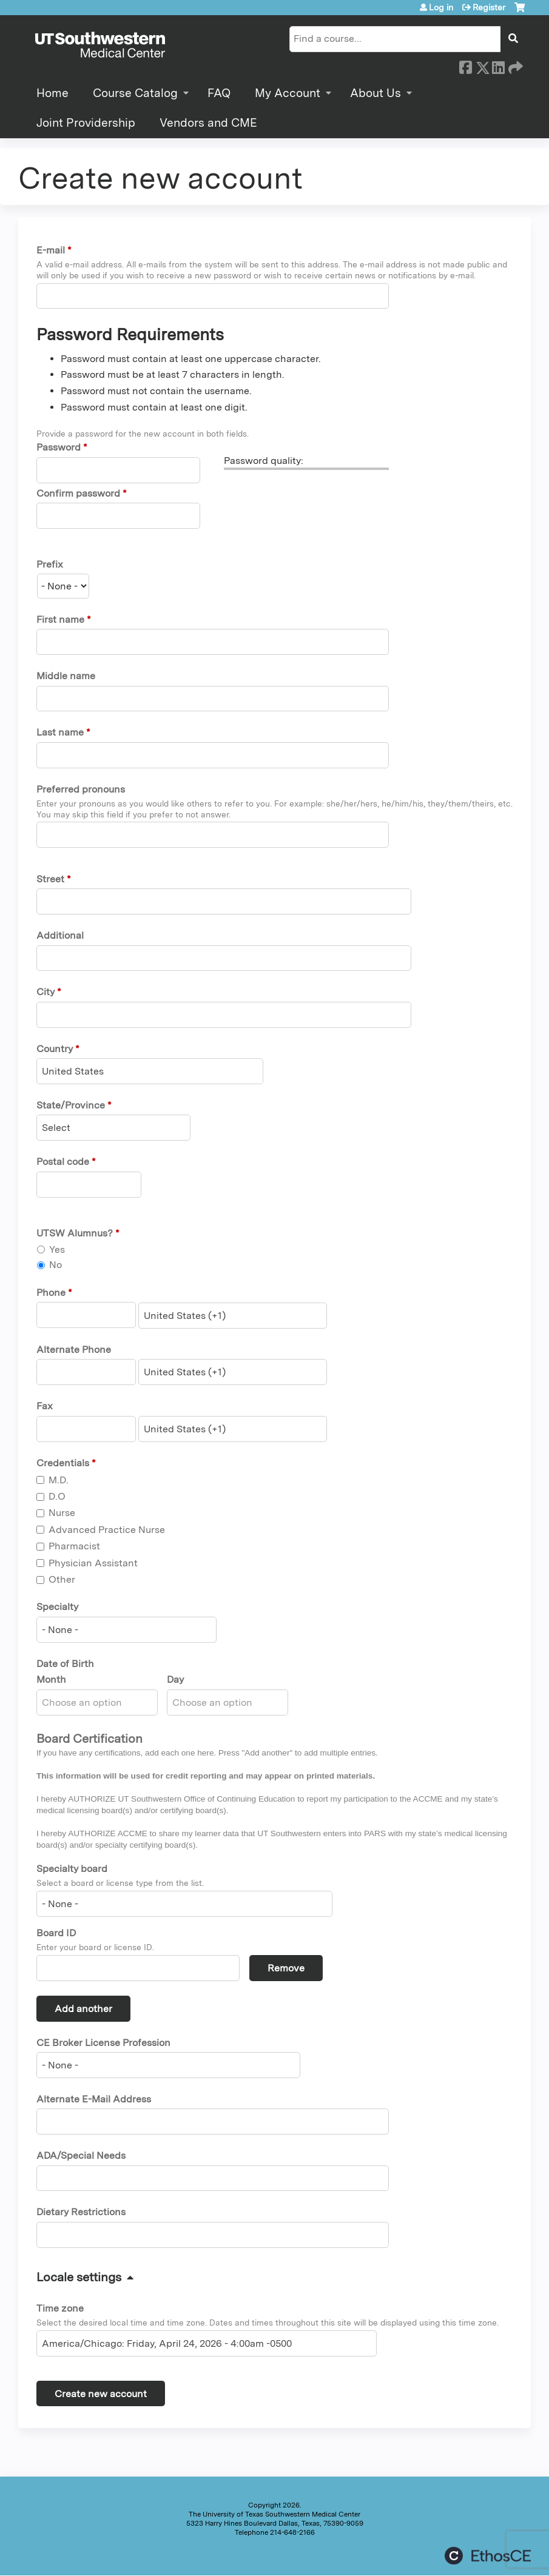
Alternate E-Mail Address (93, 2099)
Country (54, 1049)
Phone (51, 1292)
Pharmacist (74, 1546)
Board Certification (89, 1738)
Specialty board (71, 1868)
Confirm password (78, 493)
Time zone (60, 2308)
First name (60, 619)
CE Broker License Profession (103, 2042)
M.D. (59, 1480)
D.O (57, 1496)
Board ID (56, 1933)
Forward (514, 65)
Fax (44, 1406)
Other (62, 1579)
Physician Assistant (93, 1563)
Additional (60, 935)
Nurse (62, 1512)
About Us (375, 93)
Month (51, 1679)
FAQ (219, 93)
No (55, 1264)
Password (58, 447)
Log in (441, 7)
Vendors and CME (208, 123)
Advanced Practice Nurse (107, 1529)
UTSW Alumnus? (74, 1233)
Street (50, 879)
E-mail (50, 250)
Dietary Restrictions (81, 2212)
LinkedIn (498, 65)
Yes (57, 1249)
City (45, 992)
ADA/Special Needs (81, 2155)
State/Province (70, 1105)
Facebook (465, 65)
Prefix (49, 564)
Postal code (62, 1161)
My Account (287, 93)
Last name (60, 732)
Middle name (65, 676)
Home (52, 93)
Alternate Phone (73, 1349)
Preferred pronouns (80, 789)
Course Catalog (135, 93)
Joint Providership (85, 123)
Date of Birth (65, 1663)
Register (489, 7)
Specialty (57, 1606)
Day (175, 1679)
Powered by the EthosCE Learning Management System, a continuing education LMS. (488, 2555)
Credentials (62, 1463)
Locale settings (78, 2277)
